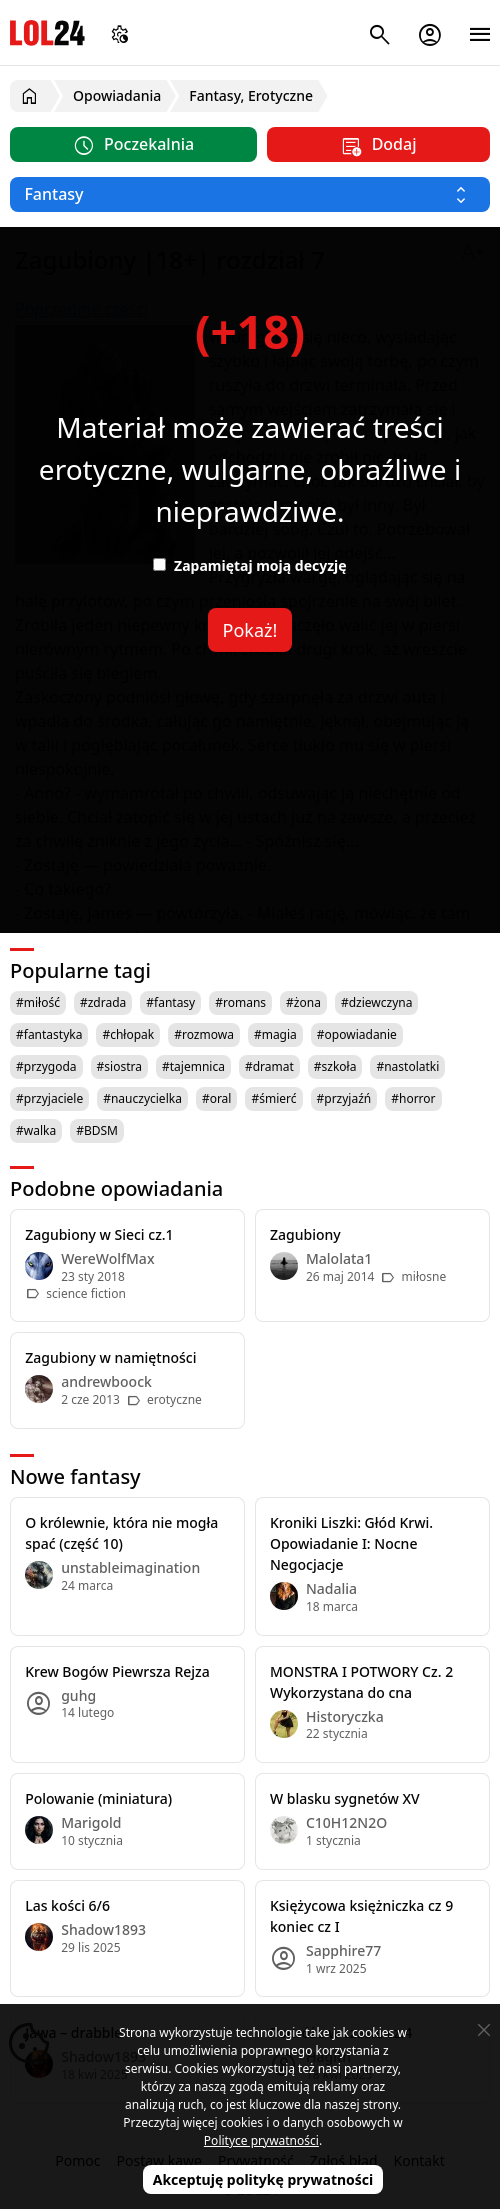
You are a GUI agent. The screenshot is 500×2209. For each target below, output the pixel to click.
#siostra (119, 1066)
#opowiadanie (357, 1034)
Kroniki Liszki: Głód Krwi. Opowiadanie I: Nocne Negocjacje (351, 1543)
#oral (217, 1098)
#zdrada (103, 1002)
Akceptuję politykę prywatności (263, 2179)
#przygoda (46, 1066)
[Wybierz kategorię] (250, 194)
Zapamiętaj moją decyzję (249, 565)
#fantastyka (49, 1034)
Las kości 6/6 (67, 1905)
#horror (413, 1098)
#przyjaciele (49, 1098)
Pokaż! (250, 630)
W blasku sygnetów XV (345, 1798)
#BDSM (97, 1130)
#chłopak (128, 1034)
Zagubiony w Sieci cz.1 (99, 1234)
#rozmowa (204, 1034)
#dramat (269, 1066)
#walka (36, 1130)
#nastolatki (407, 1066)
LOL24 (47, 32)
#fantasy (170, 1002)
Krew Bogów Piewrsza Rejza (117, 1671)
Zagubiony (305, 1234)
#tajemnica (193, 1066)
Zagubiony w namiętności (110, 1357)
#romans (240, 1002)
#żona (303, 1002)
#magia (275, 1034)
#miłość (38, 1002)
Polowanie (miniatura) (98, 1798)
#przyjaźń (344, 1098)
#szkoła (335, 1066)
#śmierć (273, 1098)
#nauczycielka (142, 1098)
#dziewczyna (377, 1002)
